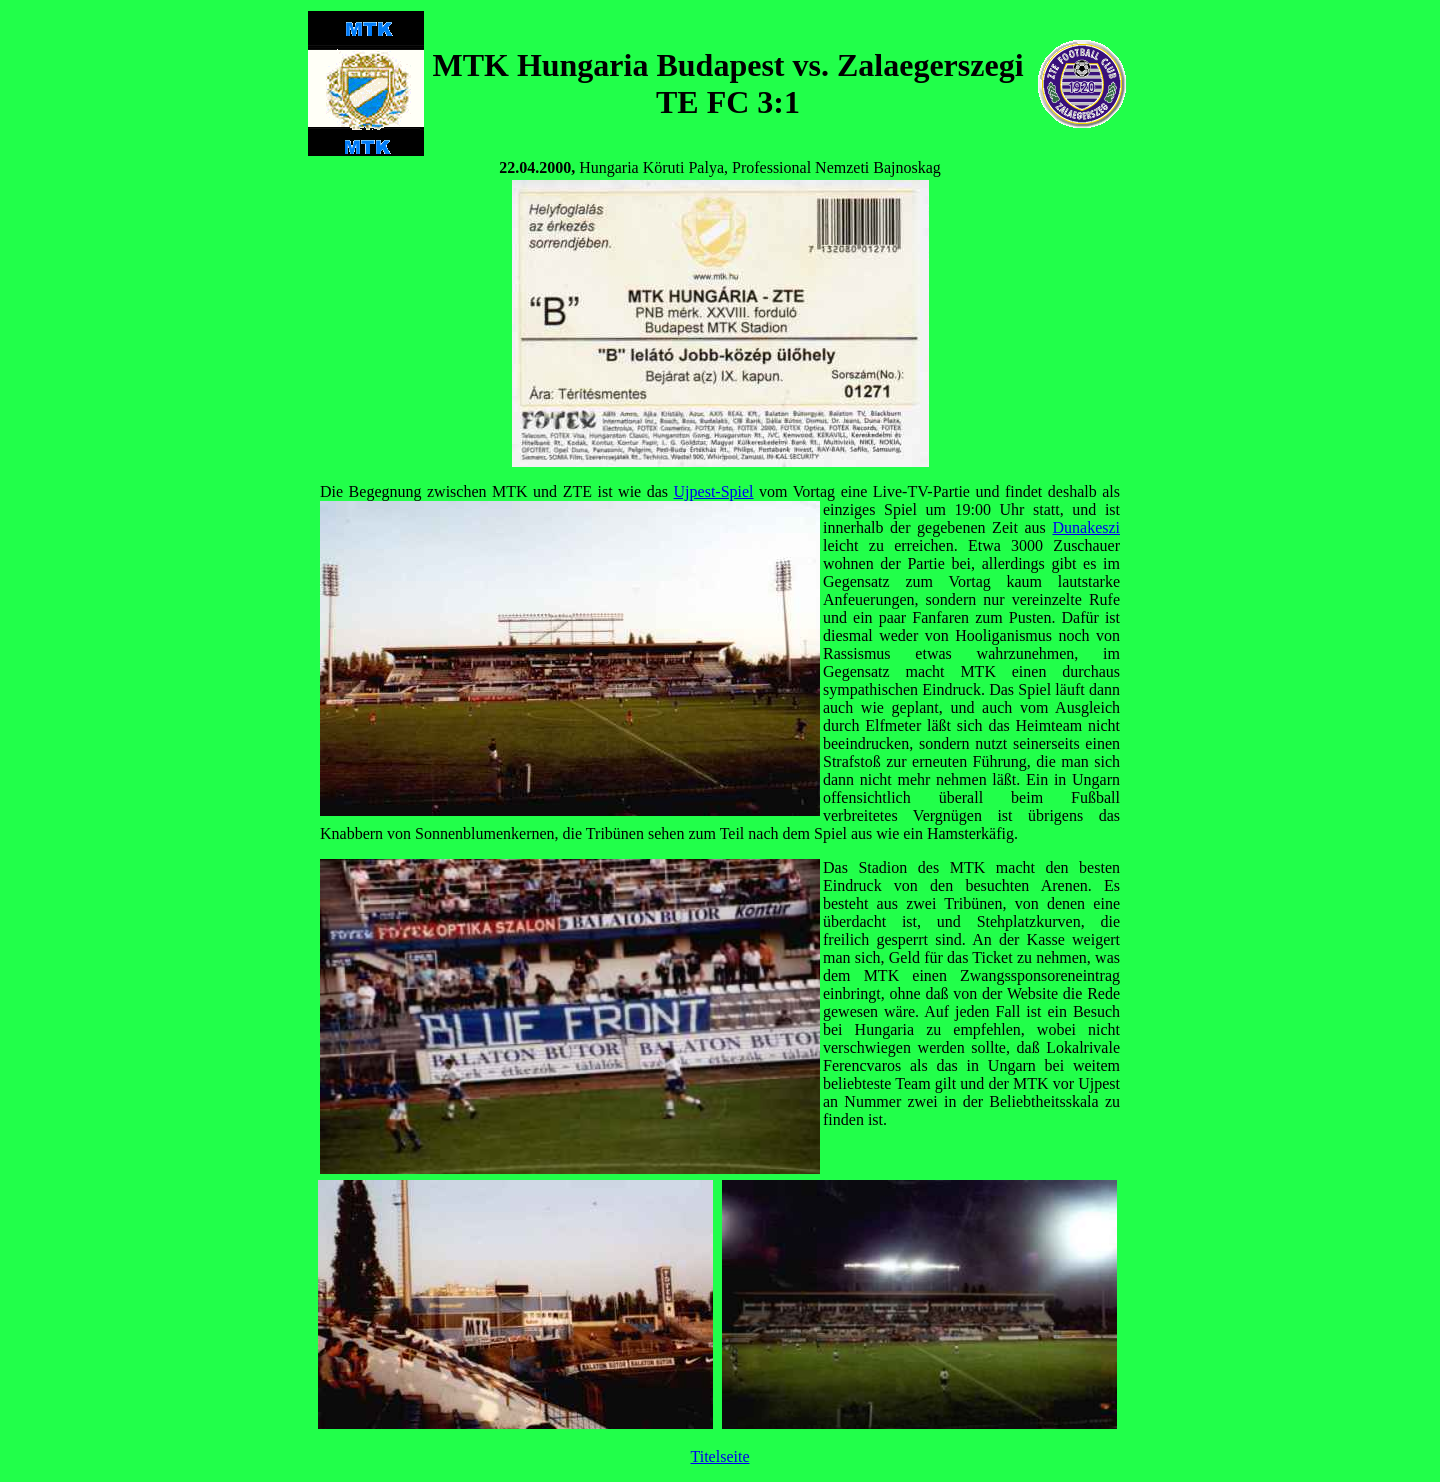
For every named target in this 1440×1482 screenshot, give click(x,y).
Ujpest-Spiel (714, 491)
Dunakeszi (1086, 527)
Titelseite (720, 1456)
